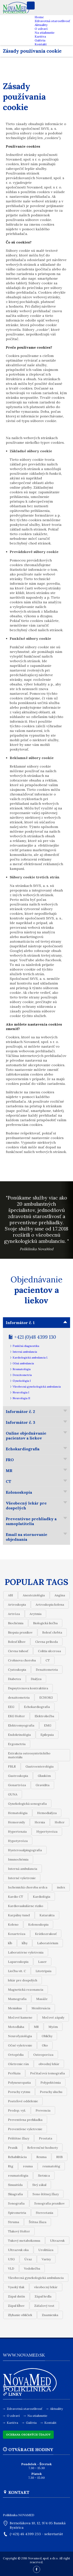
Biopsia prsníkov (20, 1632)
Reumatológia (22, 1369)
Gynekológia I (22, 1381)
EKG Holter (16, 1716)
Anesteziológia (34, 1595)
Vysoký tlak (16, 2287)
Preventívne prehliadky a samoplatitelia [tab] (36, 1521)
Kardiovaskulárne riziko (25, 1906)
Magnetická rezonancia (25, 1989)
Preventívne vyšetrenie (25, 2129)
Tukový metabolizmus (24, 2240)
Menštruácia (41, 2008)
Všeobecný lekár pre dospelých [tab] (36, 1505)
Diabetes (14, 1679)
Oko (45, 2045)
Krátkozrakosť (46, 1934)
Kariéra (40, 36)
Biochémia (15, 1623)
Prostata (45, 2138)
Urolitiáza (45, 2250)
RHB (59, 2157)
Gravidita (42, 1785)
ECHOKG (46, 1697)
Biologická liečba (45, 1623)
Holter (60, 1822)
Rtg (10, 2166)
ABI (10, 1595)
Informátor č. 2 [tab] (36, 1411)
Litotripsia (43, 1971)
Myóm (53, 2027)
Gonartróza (17, 1785)
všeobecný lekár (46, 2287)
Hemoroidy (16, 1822)
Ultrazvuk (57, 2240)
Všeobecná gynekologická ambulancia (37, 1386)
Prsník (13, 2148)
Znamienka (50, 2315)
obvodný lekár (49, 2064)
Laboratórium (47, 1943)
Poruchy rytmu (19, 2092)
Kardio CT (15, 1896)
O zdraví (41, 29)
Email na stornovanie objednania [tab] (36, 1537)
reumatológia (18, 2175)
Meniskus (15, 2008)
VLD (11, 2268)
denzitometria (19, 1697)
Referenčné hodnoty (42, 2148)
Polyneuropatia (19, 2082)
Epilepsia (47, 1735)
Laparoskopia (18, 1962)
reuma (28, 2166)
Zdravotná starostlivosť (52, 21)
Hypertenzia (17, 1831)
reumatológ (51, 2166)
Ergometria (17, 1744)
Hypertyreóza (46, 1831)
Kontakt (41, 44)
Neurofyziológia (20, 2036)
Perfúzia (14, 2073)
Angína (60, 1595)
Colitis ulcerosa (49, 1651)
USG (11, 2259)
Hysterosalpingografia (25, 1850)
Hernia (40, 1822)
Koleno (13, 1924)
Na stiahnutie (45, 32)
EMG (47, 1725)
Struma (13, 2222)
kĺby (24, 1943)
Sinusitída (15, 2185)
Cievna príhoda (46, 1642)
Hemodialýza (47, 1813)
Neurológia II (21, 1398)
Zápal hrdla (43, 2296)
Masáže (41, 1999)
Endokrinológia (19, 1735)
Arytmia (35, 1614)
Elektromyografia (21, 1725)
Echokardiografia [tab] (36, 1448)
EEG (11, 1707)
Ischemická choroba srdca (27, 1887)
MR (36, 2027)
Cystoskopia (17, 1669)
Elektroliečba (44, 1716)
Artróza (14, 1614)
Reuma (41, 2157)
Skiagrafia (15, 2194)
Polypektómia (50, 2082)
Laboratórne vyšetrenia (25, 1952)
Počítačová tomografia (47, 2073)
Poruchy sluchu (51, 2092)
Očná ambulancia (23, 1363)
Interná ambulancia (25, 1351)
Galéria (40, 40)
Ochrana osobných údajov (28, 2434)
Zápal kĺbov (16, 2306)
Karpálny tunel (19, 1915)
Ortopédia (16, 2055)
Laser (42, 1962)
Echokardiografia (37, 1707)
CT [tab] (36, 1481)
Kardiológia (41, 1896)
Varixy (46, 2259)
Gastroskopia (18, 1776)
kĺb (10, 1943)
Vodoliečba (32, 2268)
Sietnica (44, 2175)
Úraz (28, 2259)
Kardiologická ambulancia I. (30, 1357)
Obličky (47, 2036)
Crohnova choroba (22, 1660)
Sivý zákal (39, 2185)
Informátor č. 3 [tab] (36, 1422)
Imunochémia (18, 1859)
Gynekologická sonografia (27, 1804)
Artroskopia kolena (50, 1604)
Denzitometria (22, 1375)
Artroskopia (17, 1604)
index (61, 1887)
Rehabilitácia (17, 2157)
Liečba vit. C (17, 1971)
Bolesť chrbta (52, 1632)
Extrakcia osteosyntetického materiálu (29, 1755)
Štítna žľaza (37, 2222)
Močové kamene (20, 2017)
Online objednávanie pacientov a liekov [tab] (36, 1435)
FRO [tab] (36, 1459)
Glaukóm (44, 1776)
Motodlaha (16, 2027)
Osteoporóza (43, 2055)
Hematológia (17, 1813)
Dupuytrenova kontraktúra (28, 1688)
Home (39, 17)
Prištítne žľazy (18, 2138)
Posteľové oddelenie (23, 2101)
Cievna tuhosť (18, 1651)
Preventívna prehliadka (25, 2120)
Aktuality (41, 25)
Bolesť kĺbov (17, 1642)
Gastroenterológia (40, 1766)
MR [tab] (36, 1470)
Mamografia (17, 1999)
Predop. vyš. (17, 2110)
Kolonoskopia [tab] (36, 1492)
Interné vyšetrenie (22, 1878)
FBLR (12, 1766)
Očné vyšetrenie (20, 2045)
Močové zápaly (53, 2017)
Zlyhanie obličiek (20, 2315)
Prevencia (43, 2110)
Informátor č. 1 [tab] (36, 1322)
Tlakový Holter (19, 2231)
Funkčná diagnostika (26, 1346)
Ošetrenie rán (18, 2064)
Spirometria (17, 2213)
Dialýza (36, 1679)
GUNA (12, 1794)
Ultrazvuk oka (18, 2250)
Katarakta (47, 1915)
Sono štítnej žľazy (46, 2194)
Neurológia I (21, 1392)
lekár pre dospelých (22, 1980)
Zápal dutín (16, 2296)
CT (48, 1660)
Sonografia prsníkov (49, 2203)
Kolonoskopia (38, 1924)
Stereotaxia (44, 2213)
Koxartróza (16, 1934)
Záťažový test (44, 2306)
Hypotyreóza (18, 1841)
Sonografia (16, 2203)
